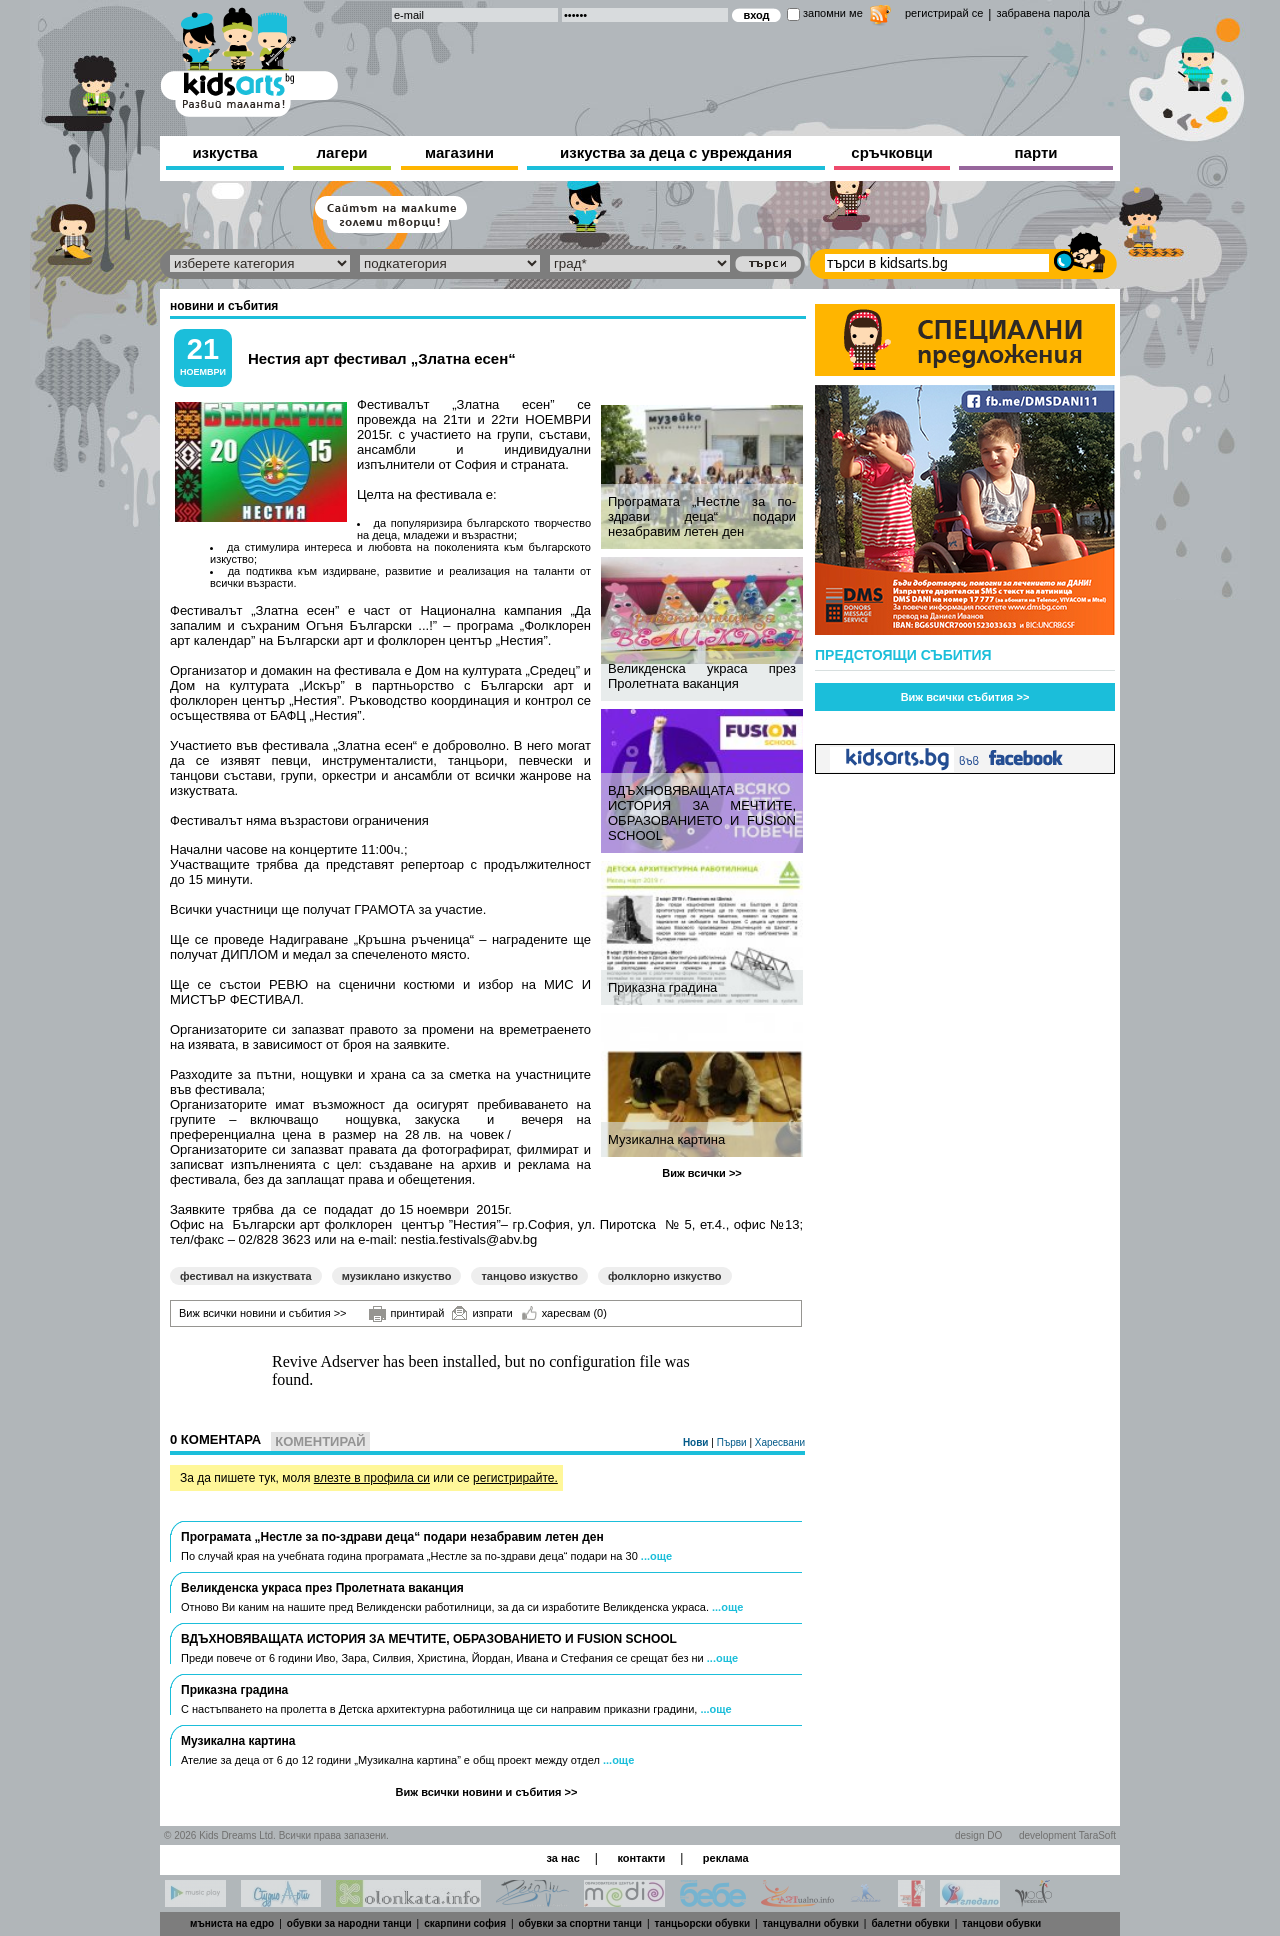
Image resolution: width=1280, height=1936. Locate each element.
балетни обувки (910, 1923)
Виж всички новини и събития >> (263, 1313)
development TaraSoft (1067, 1835)
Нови (697, 1442)
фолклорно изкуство (665, 1276)
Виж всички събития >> (965, 697)
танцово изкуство (529, 1276)
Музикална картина (666, 1139)
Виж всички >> (702, 1173)
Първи (733, 1442)
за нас (562, 1858)
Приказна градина (662, 987)
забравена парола (1042, 13)
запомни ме (833, 13)
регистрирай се (944, 13)
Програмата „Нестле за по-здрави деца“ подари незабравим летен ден (702, 516)
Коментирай (320, 1441)
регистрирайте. (515, 1478)
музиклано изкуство (397, 1276)
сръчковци (891, 152)
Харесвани (780, 1442)
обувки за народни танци (349, 1923)
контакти (641, 1858)
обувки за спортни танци (580, 1923)
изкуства (224, 152)
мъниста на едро (232, 1923)
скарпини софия (465, 1923)
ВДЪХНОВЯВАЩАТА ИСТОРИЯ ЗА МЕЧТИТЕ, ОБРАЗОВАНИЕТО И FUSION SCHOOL (702, 813)
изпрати (482, 1313)
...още (656, 1556)
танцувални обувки (811, 1923)
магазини (459, 152)
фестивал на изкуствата (246, 1276)
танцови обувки (1001, 1923)
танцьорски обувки (703, 1923)
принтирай (407, 1314)
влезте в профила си (372, 1478)
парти (1036, 152)
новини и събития (224, 306)
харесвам (564, 1313)
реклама (726, 1858)
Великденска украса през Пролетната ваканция (702, 676)
